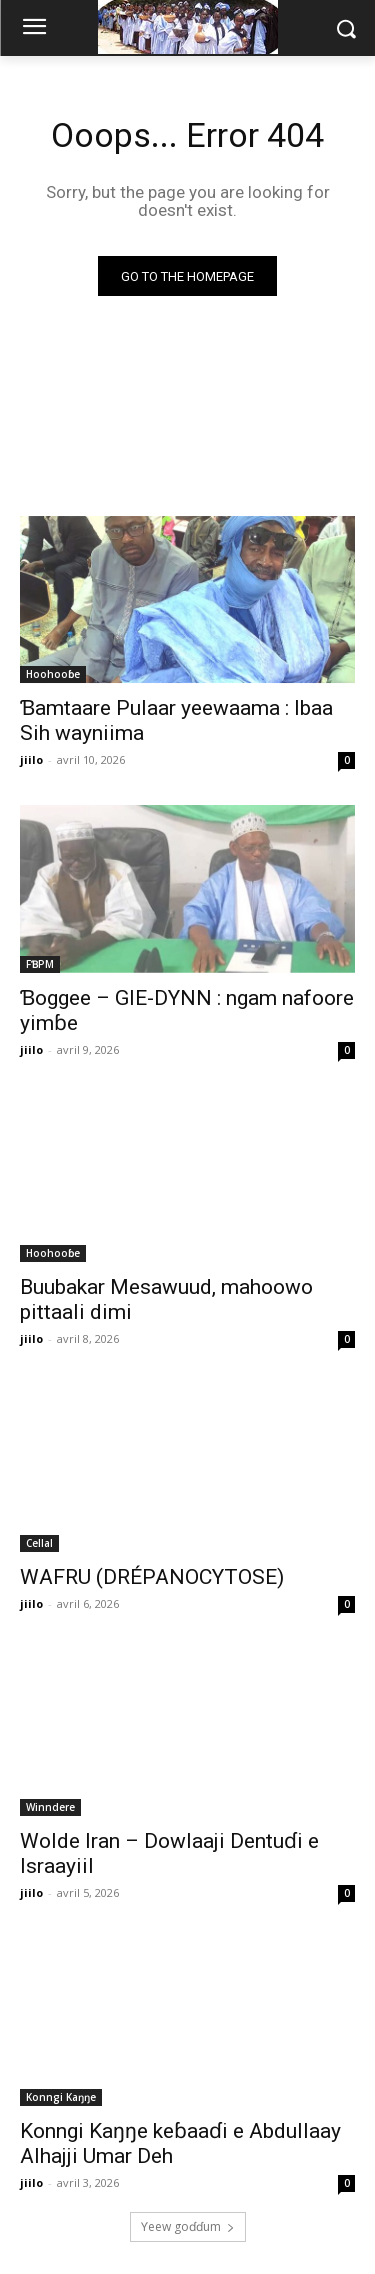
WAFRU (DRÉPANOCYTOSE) (152, 1577)
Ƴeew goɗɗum (188, 2226)
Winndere (50, 1807)
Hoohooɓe (53, 674)
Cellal (39, 1543)
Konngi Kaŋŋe (61, 2097)
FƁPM (40, 964)
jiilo (31, 759)
